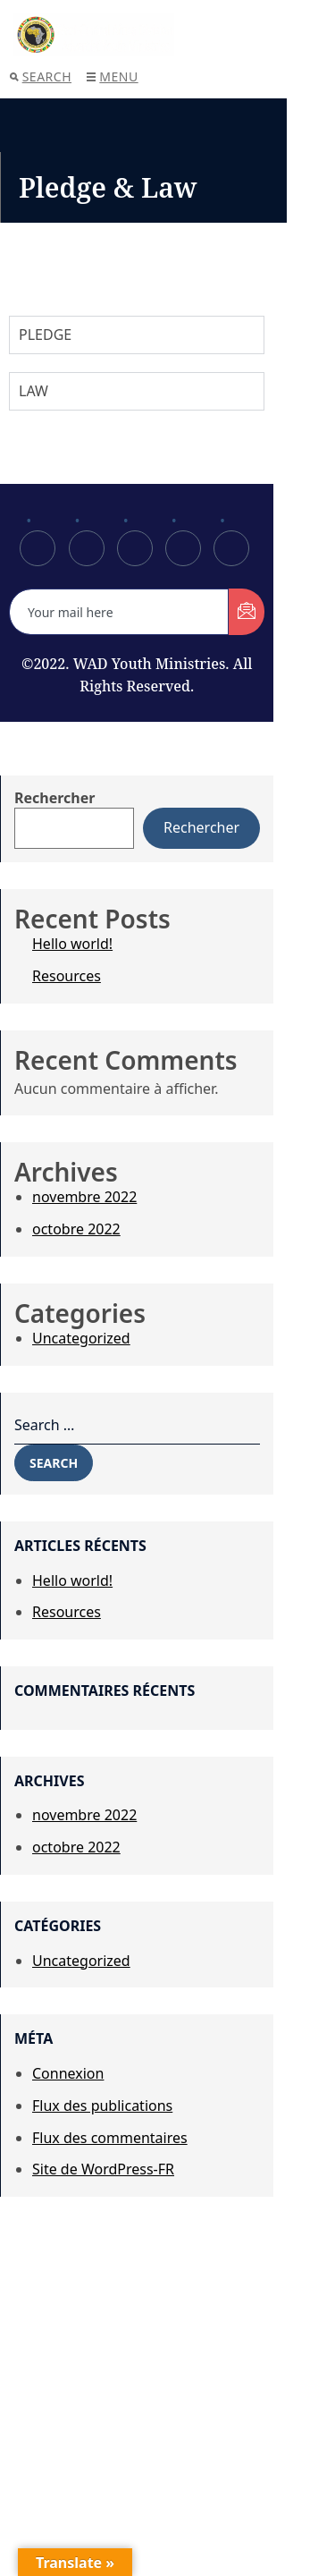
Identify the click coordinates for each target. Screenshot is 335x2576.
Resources (66, 976)
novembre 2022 (84, 1197)
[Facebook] (37, 548)
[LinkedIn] (135, 548)
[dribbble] (183, 548)
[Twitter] (87, 548)
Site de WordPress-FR (103, 2169)
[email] (119, 612)
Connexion (68, 2073)
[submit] (246, 612)
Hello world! (72, 943)
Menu (112, 76)
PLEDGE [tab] (45, 334)
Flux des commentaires (110, 2138)
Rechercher (54, 798)
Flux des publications (102, 2105)
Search (40, 76)
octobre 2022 (76, 1229)
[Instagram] (231, 548)
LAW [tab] (33, 391)
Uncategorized (81, 1338)
